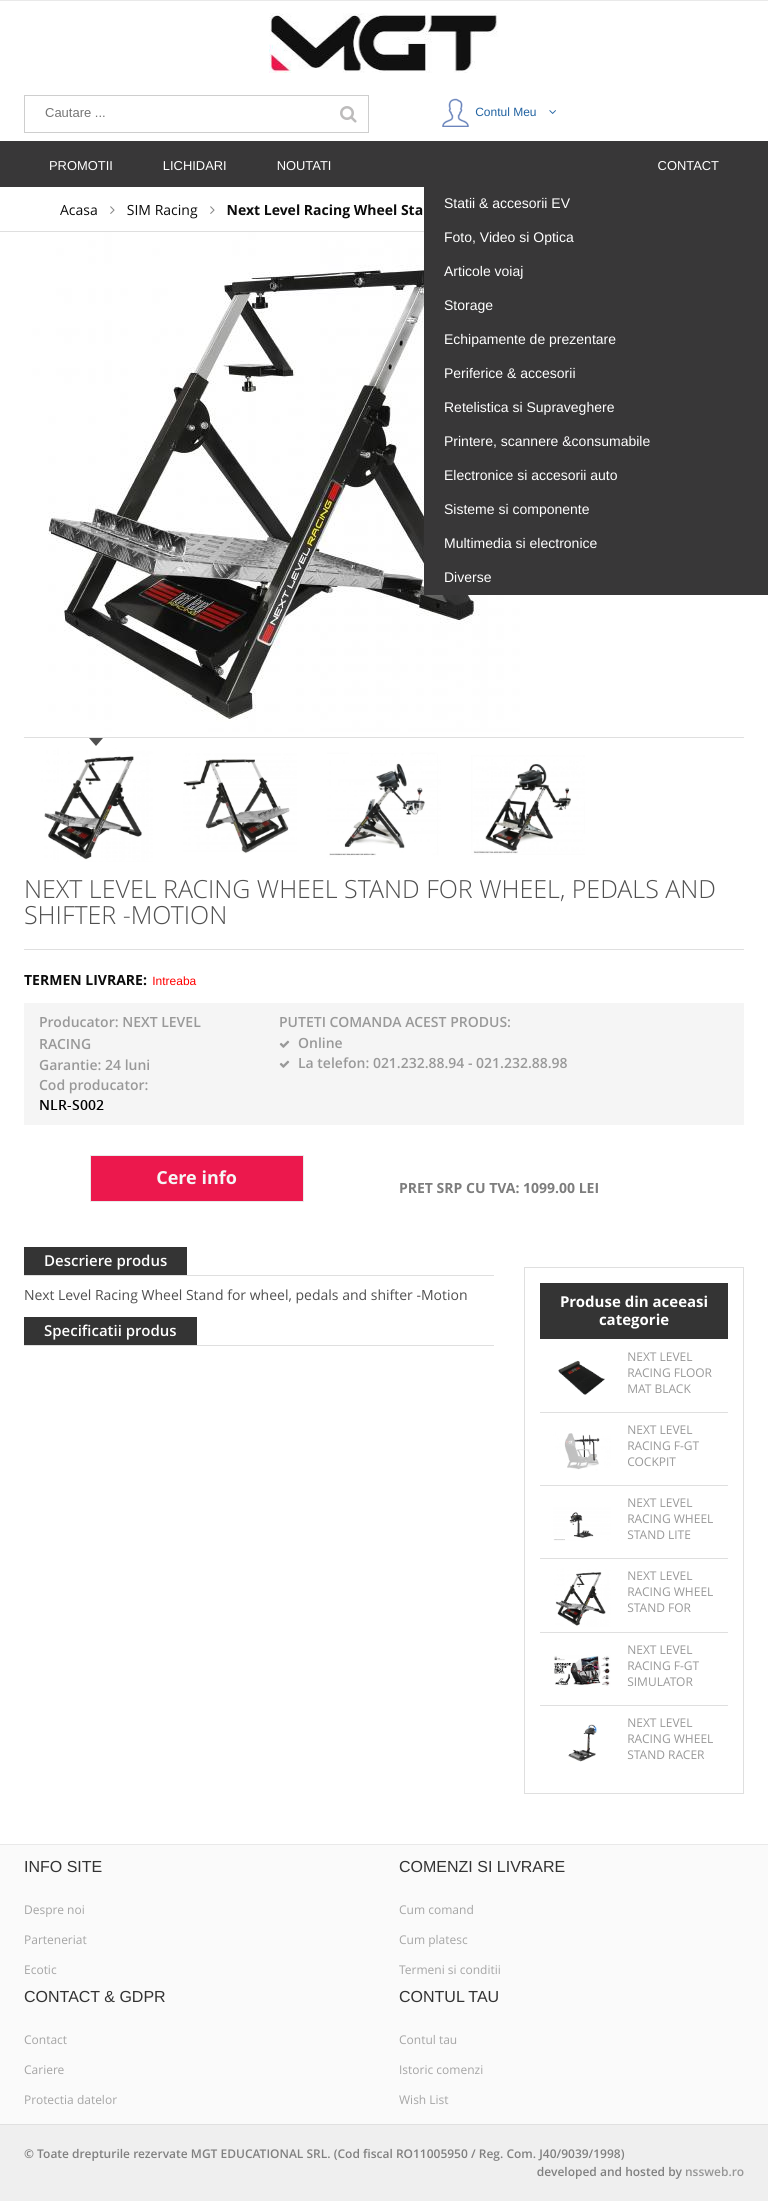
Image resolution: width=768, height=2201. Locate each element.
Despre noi (54, 1910)
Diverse (467, 577)
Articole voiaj (483, 271)
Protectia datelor (70, 2100)
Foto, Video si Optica (509, 237)
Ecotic (40, 1970)
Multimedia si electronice (520, 543)
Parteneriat (55, 1940)
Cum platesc (433, 1940)
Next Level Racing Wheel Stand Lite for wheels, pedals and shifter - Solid (670, 1520)
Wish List (424, 2100)
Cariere (44, 2070)
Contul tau (428, 2040)
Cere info (196, 1178)
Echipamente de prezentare (530, 339)
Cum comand (436, 1910)
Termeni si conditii (450, 1970)
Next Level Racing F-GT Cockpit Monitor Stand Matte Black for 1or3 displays (670, 1447)
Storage (468, 305)
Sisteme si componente (517, 509)
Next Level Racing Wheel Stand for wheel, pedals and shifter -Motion (670, 1593)
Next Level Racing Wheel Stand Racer (670, 1739)
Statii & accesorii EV (507, 203)
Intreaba (174, 981)
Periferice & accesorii (510, 373)
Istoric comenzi (441, 2070)
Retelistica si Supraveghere (529, 407)
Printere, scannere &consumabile (547, 441)
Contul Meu (499, 108)
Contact (45, 2040)
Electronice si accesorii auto (531, 475)
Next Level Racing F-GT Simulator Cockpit (663, 1667)
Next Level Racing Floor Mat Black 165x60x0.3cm (669, 1374)
